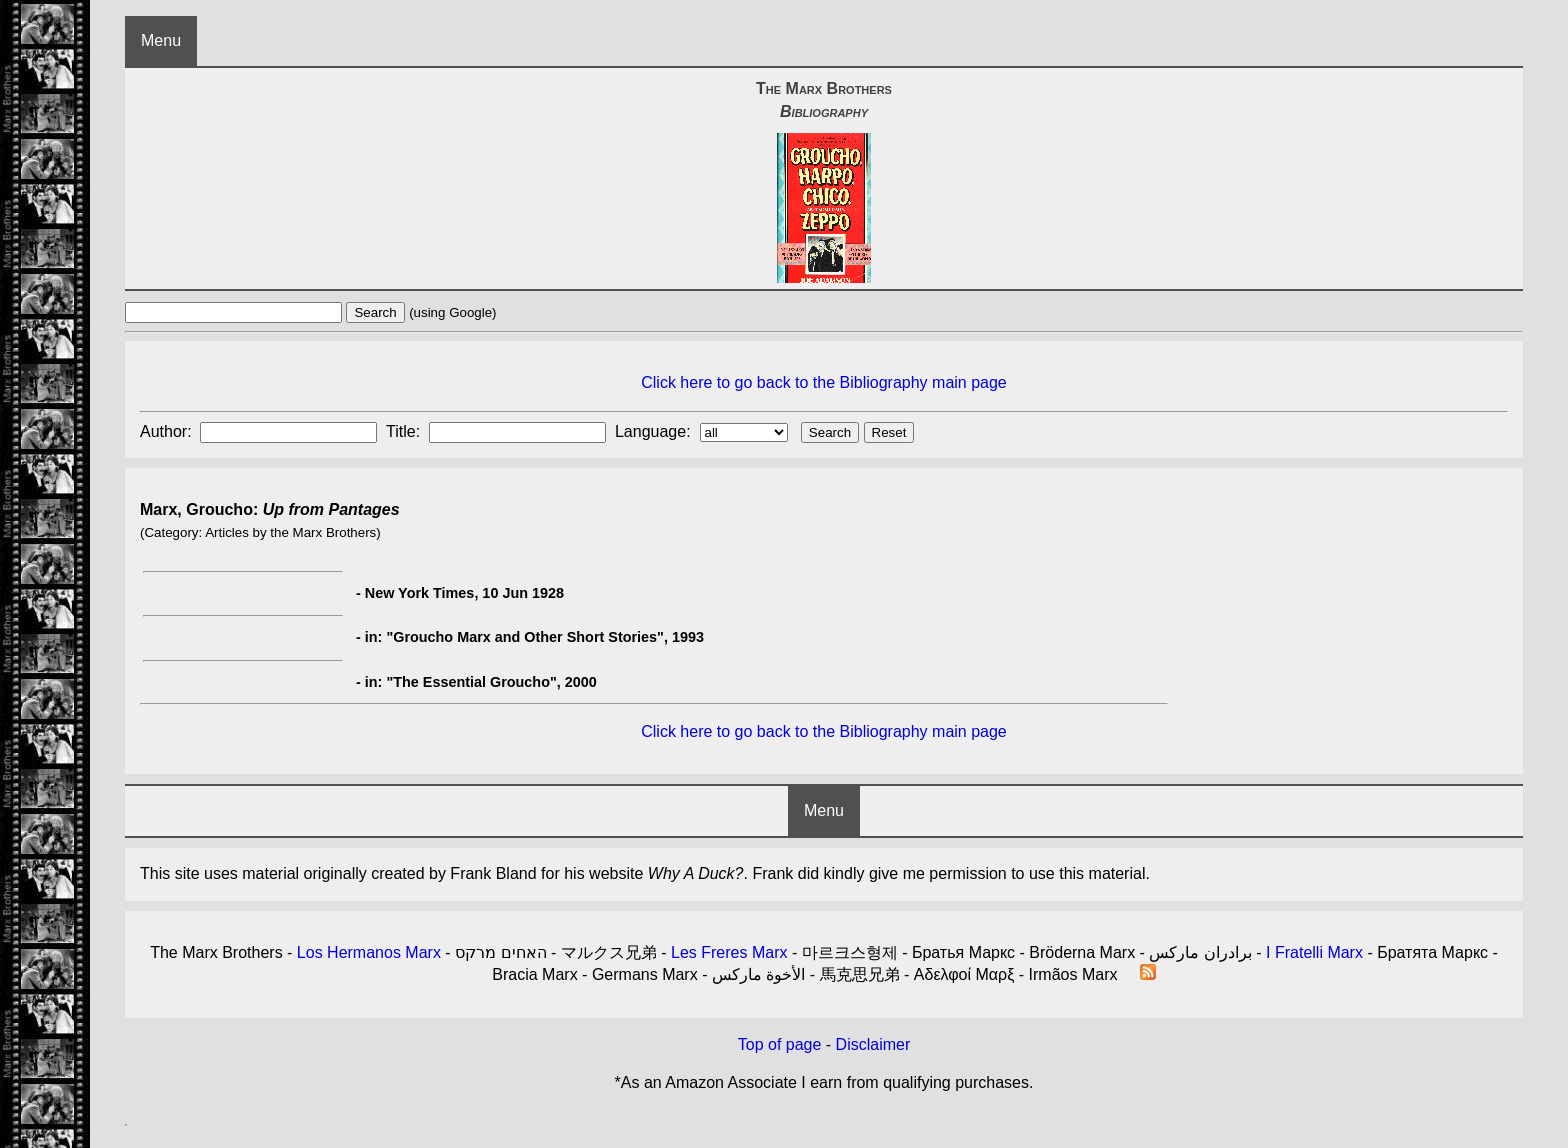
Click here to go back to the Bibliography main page (824, 382)
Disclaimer (873, 1044)
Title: (405, 431)
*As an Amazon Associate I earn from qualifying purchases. (824, 1082)
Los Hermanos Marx (369, 952)
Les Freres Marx (729, 952)
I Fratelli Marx (1314, 952)
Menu (161, 40)
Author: (168, 431)
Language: (655, 431)
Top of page (780, 1044)
